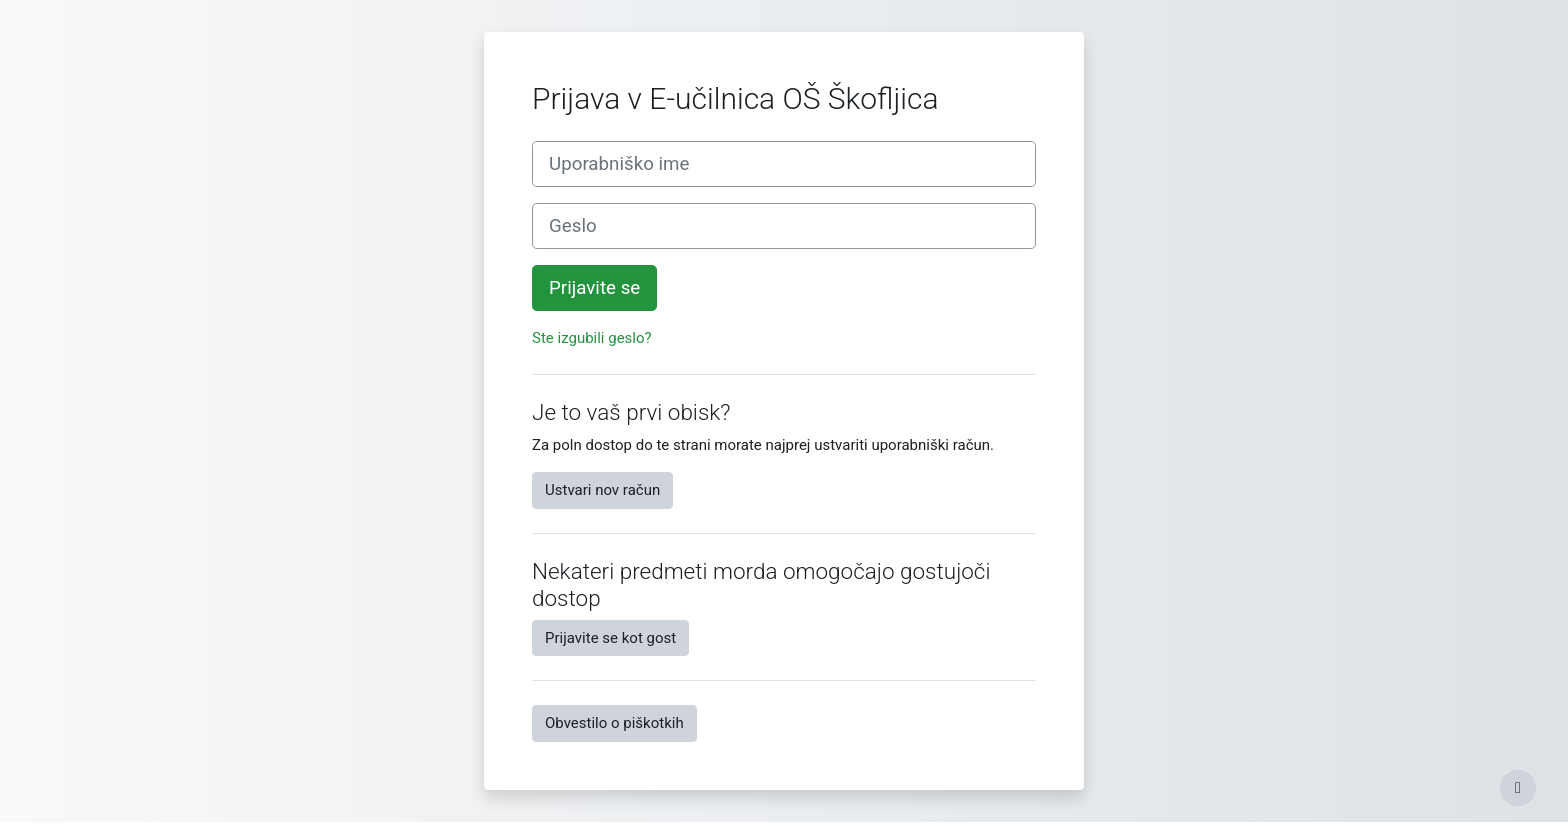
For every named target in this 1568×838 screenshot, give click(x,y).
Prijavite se (594, 288)
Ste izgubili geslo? (592, 338)
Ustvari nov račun (602, 490)
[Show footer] (1518, 788)
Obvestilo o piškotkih (614, 723)
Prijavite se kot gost (610, 638)
